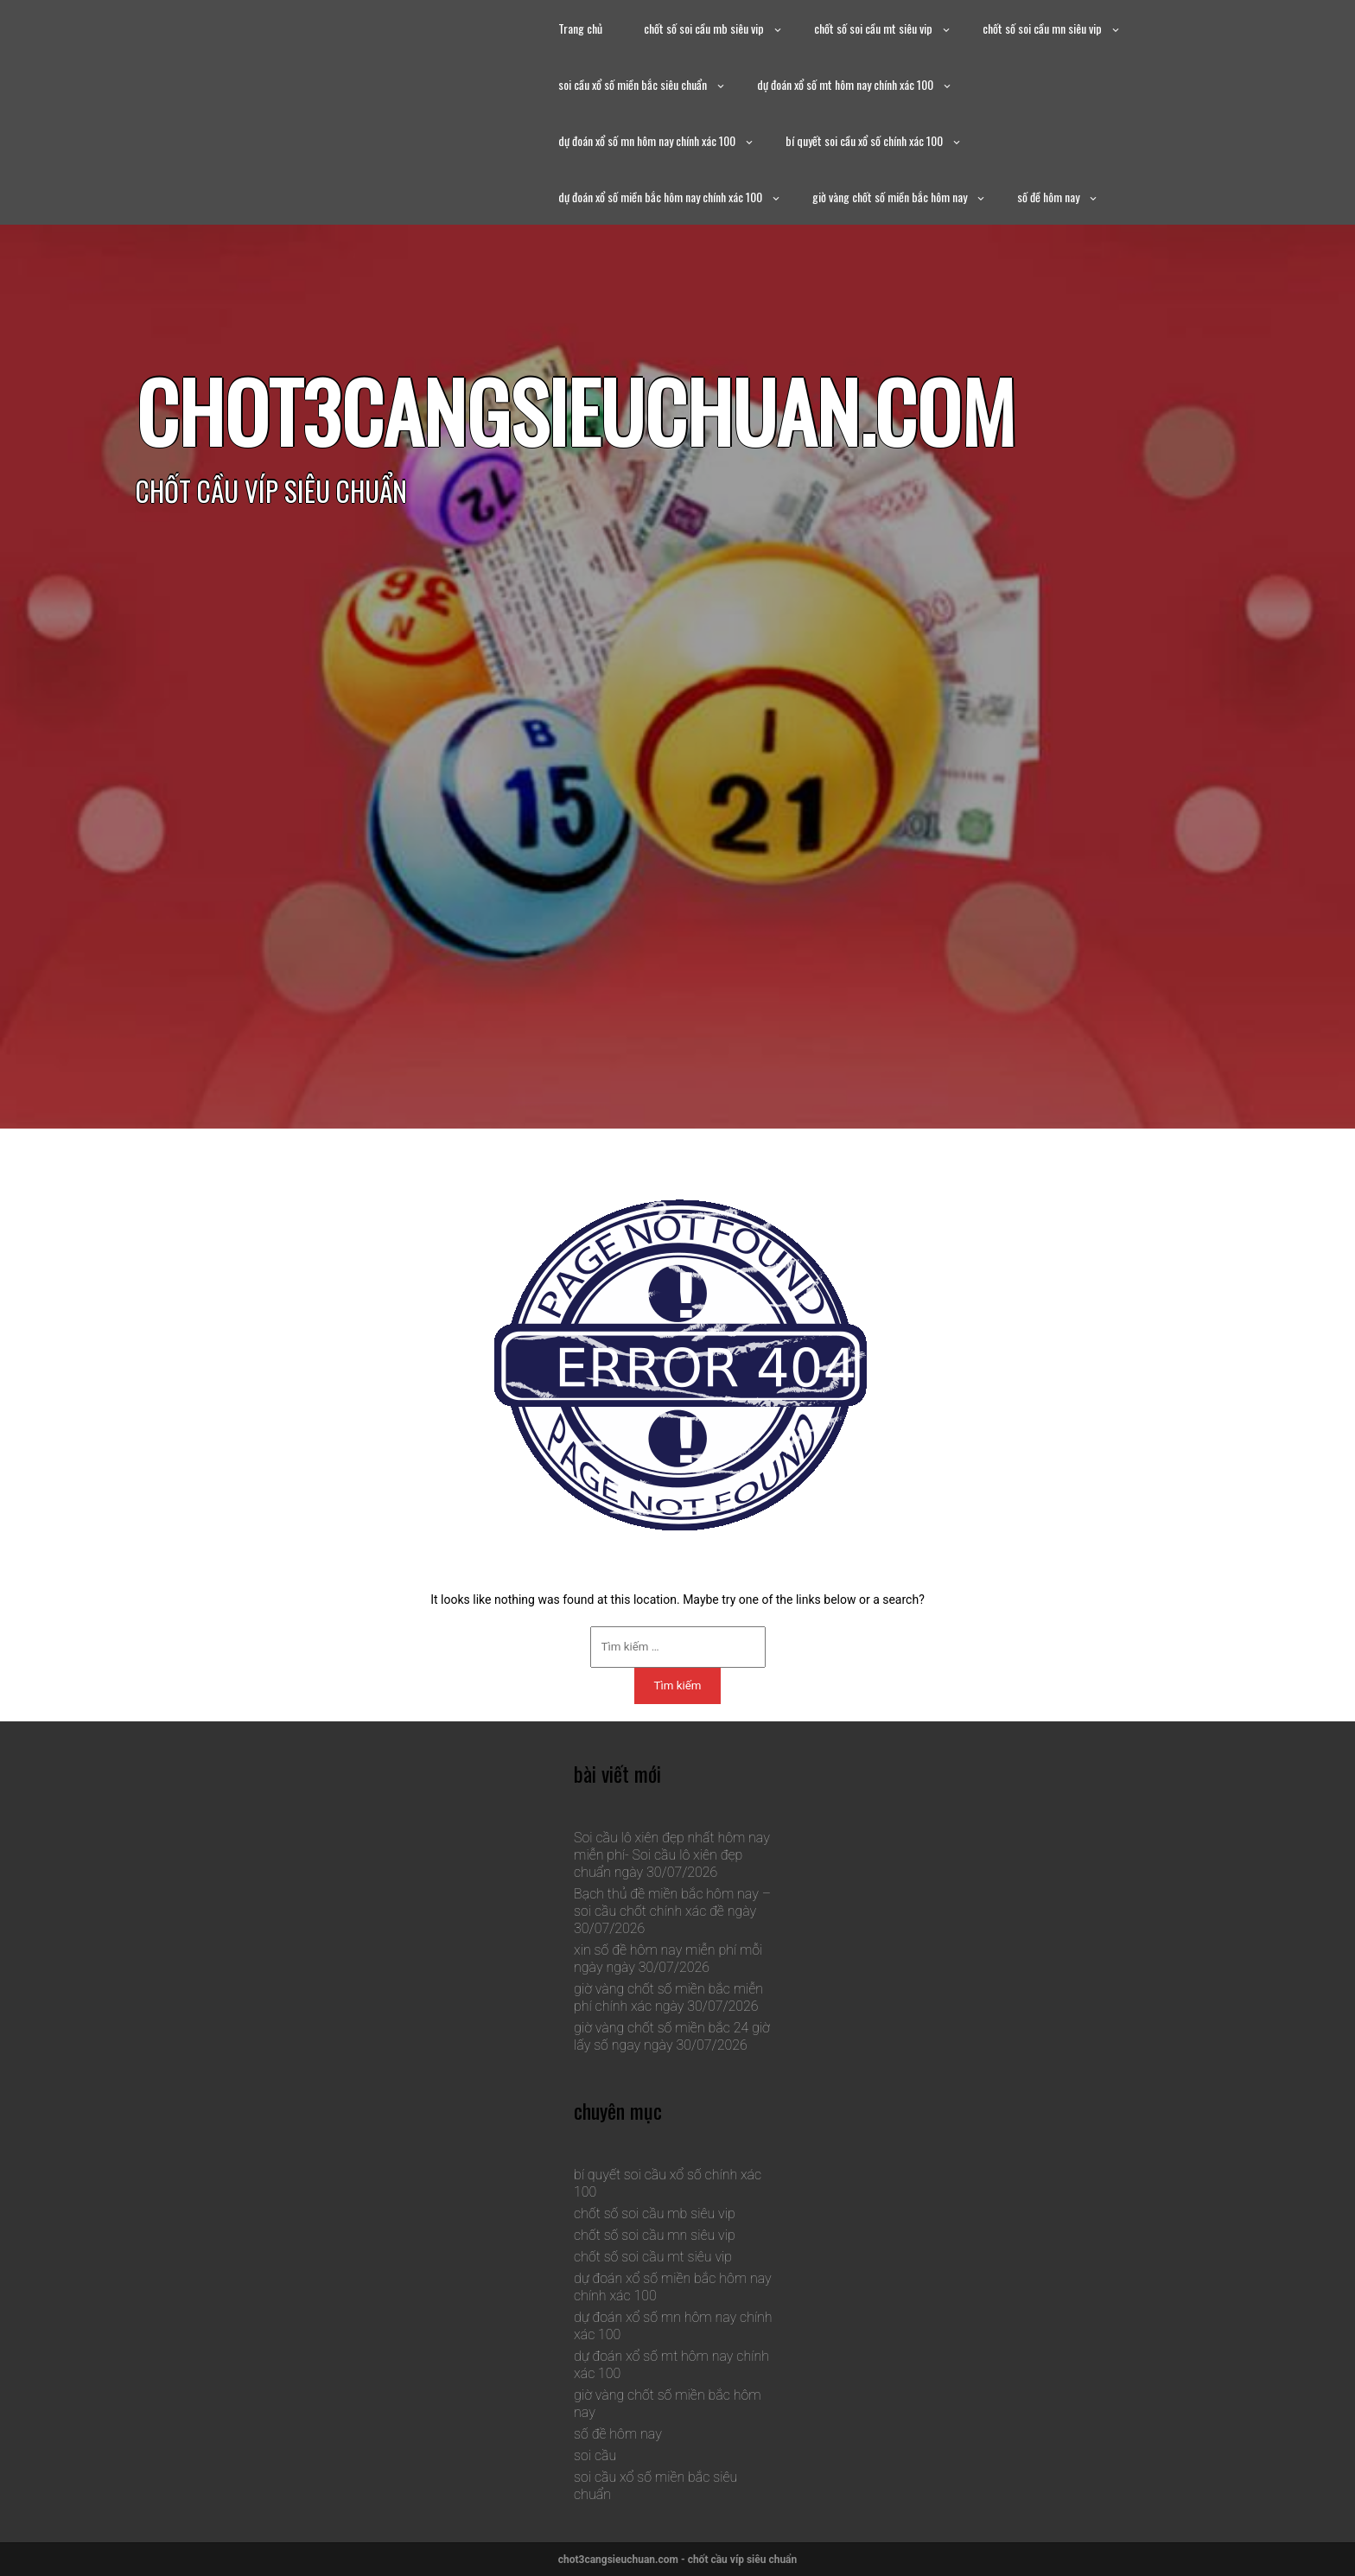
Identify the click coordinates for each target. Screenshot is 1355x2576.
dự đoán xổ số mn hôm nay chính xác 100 (646, 140)
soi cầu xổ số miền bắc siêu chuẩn (632, 84)
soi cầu (595, 2455)
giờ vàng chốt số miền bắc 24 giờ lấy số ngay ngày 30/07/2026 (672, 2036)
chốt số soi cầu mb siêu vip (704, 28)
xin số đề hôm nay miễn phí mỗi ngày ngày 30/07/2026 (668, 1958)
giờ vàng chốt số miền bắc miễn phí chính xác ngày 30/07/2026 (668, 1997)
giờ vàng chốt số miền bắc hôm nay (889, 197)
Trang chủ (580, 28)
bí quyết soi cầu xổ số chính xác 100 (864, 140)
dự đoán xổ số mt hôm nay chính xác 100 (845, 84)
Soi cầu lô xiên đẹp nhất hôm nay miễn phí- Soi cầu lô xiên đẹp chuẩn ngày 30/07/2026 (672, 1854)
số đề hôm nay (1048, 197)
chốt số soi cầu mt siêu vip (873, 28)
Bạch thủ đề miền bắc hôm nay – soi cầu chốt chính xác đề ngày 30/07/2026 (672, 1911)
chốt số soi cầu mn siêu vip (1042, 28)
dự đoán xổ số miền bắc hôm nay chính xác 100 (660, 197)
